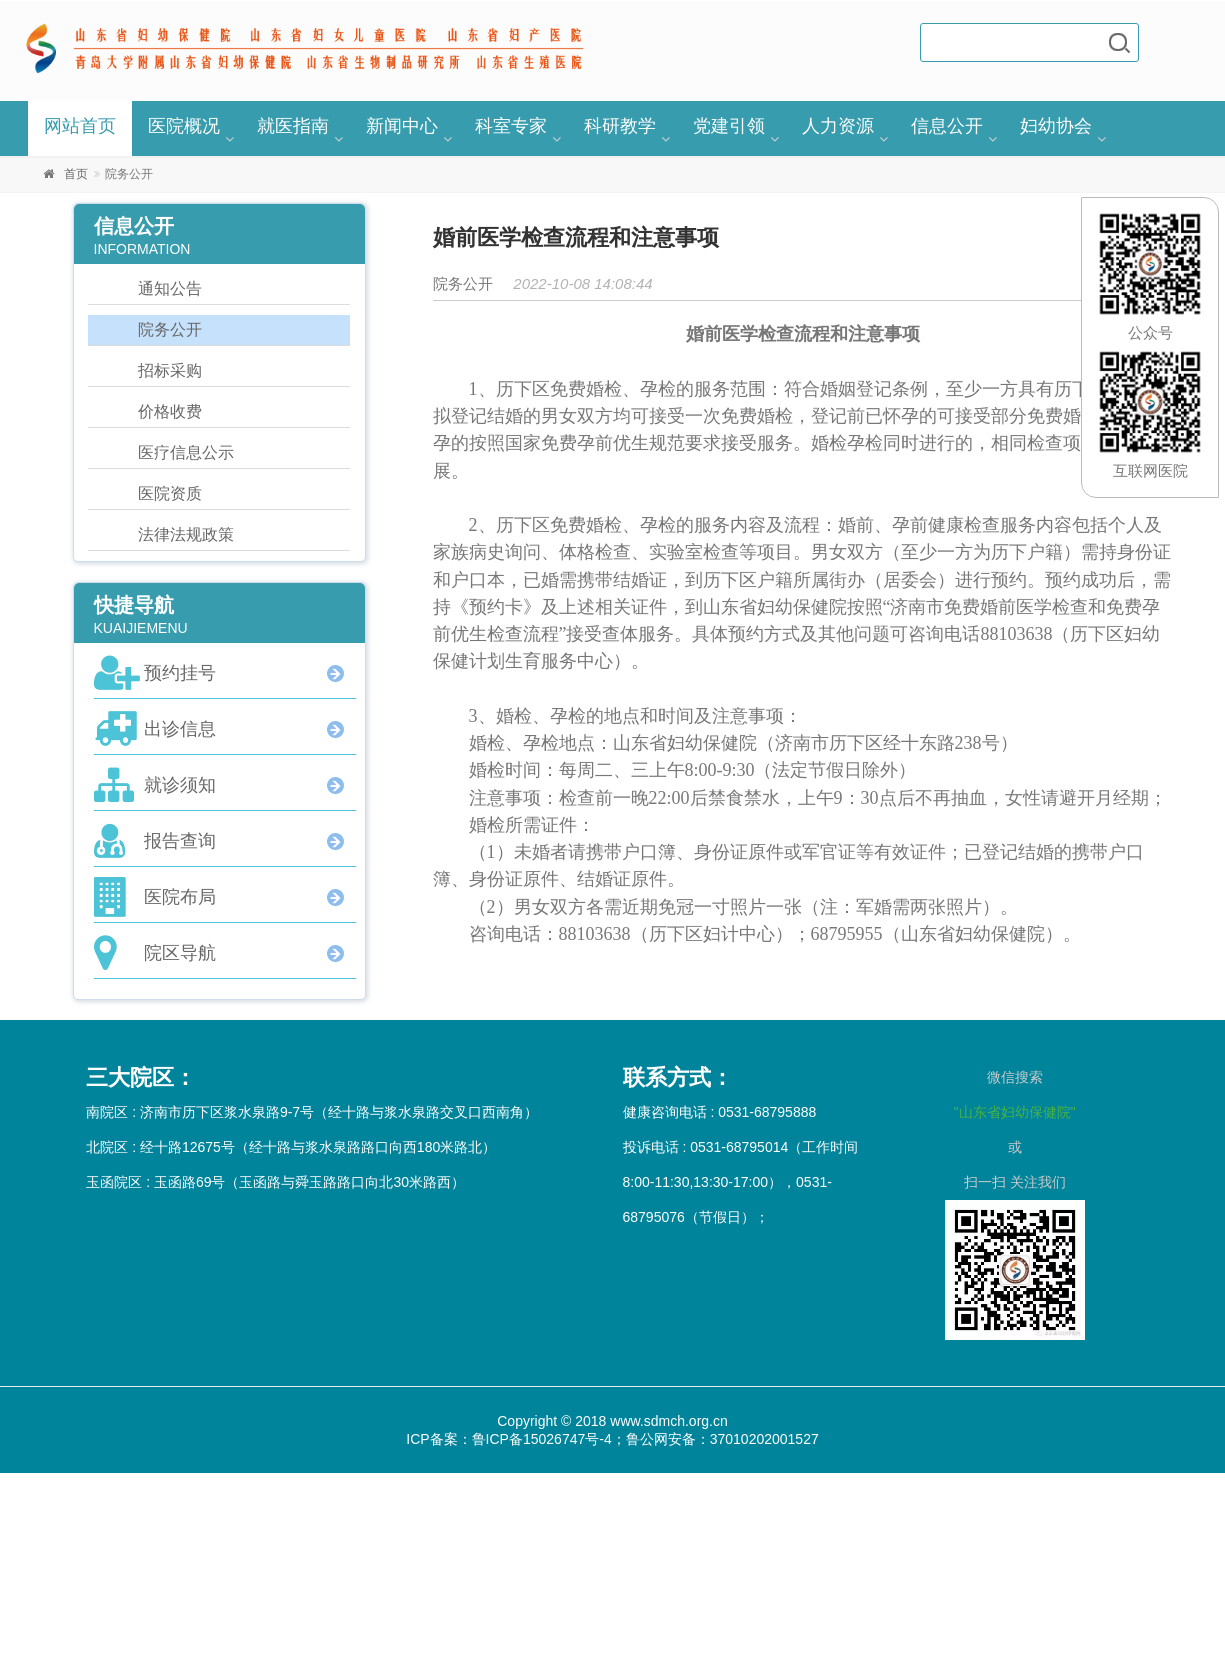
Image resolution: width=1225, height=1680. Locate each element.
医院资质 (170, 493)
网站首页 (80, 126)
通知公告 (170, 288)
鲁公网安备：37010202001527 (722, 1439)
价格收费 (170, 411)
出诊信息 (180, 729)
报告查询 (180, 841)
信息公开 (947, 126)
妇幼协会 (1056, 126)
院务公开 (170, 329)
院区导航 (180, 953)
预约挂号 (180, 673)
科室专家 (511, 126)
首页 (76, 174)
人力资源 (838, 126)
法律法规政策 (186, 534)
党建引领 (729, 126)
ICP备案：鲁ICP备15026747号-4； (515, 1439)
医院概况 (184, 126)
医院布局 (180, 897)
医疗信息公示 (186, 452)
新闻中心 (402, 126)
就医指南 (293, 126)
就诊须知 (180, 785)
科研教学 (620, 126)
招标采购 (170, 370)
